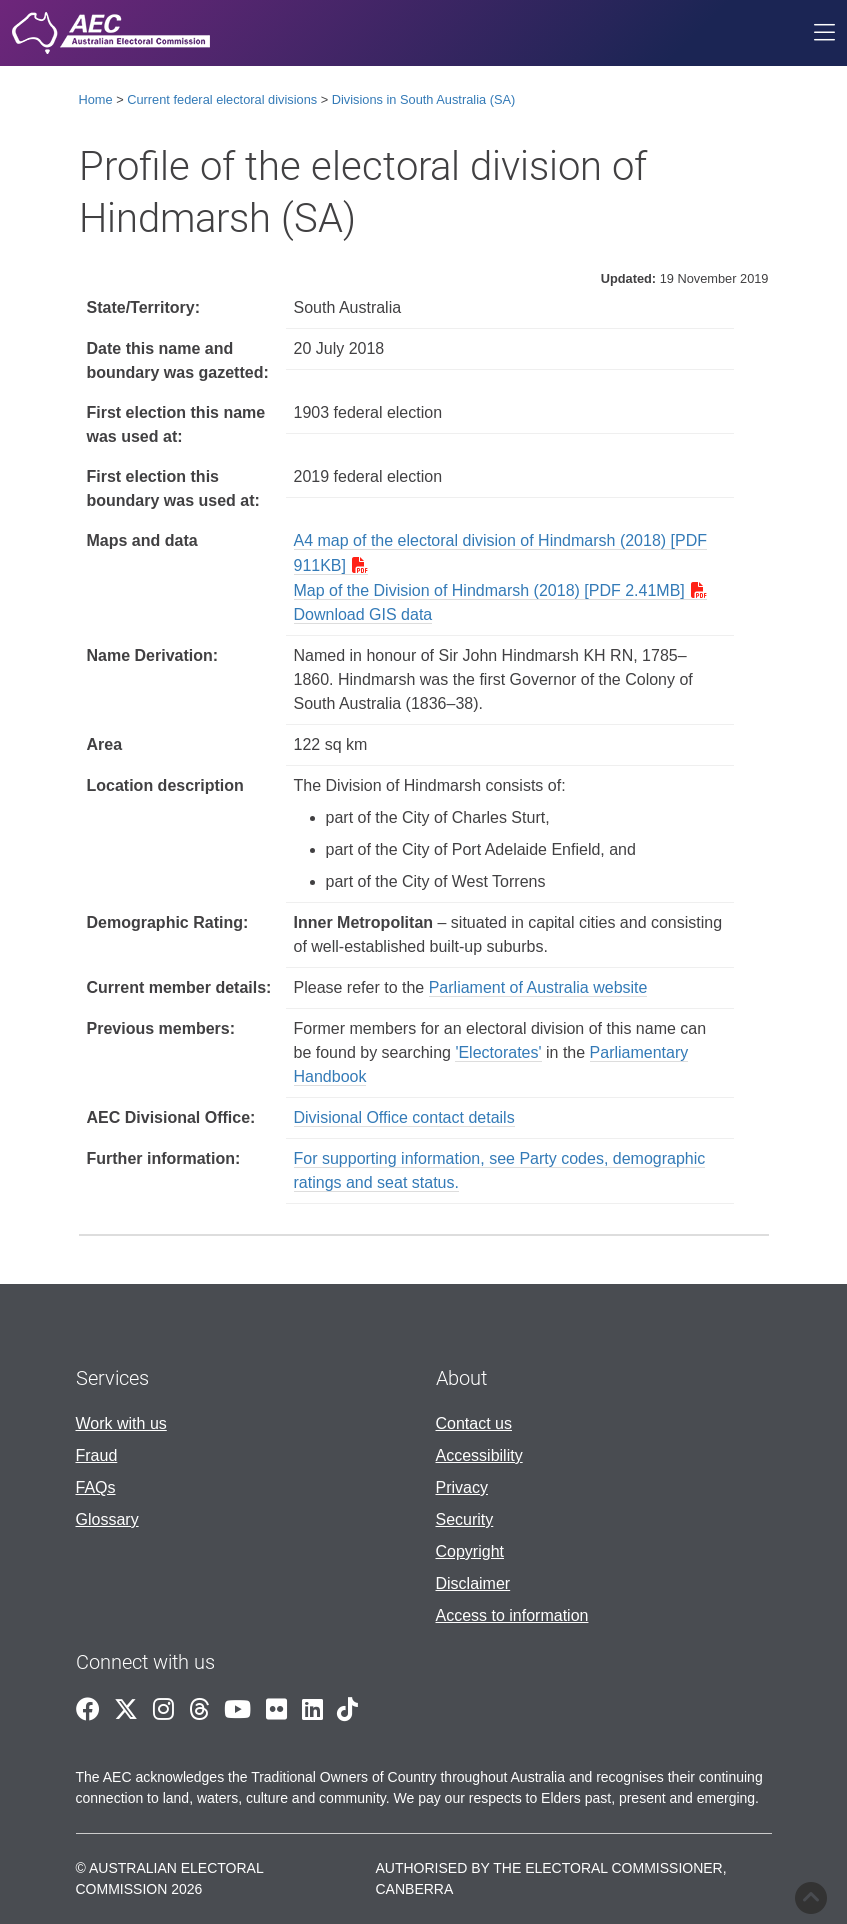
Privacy (462, 1487)
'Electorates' (498, 1052)
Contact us (474, 1423)
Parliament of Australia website (538, 987)
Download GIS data (363, 614)
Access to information (512, 1615)
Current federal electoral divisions (222, 99)
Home (96, 99)
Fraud (97, 1455)
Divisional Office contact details (404, 1117)
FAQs (96, 1487)
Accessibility (479, 1455)
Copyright (470, 1551)
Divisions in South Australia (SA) (424, 99)
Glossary (107, 1519)
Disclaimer (473, 1583)
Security (465, 1519)
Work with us (121, 1423)
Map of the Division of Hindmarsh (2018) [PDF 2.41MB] (489, 590)
